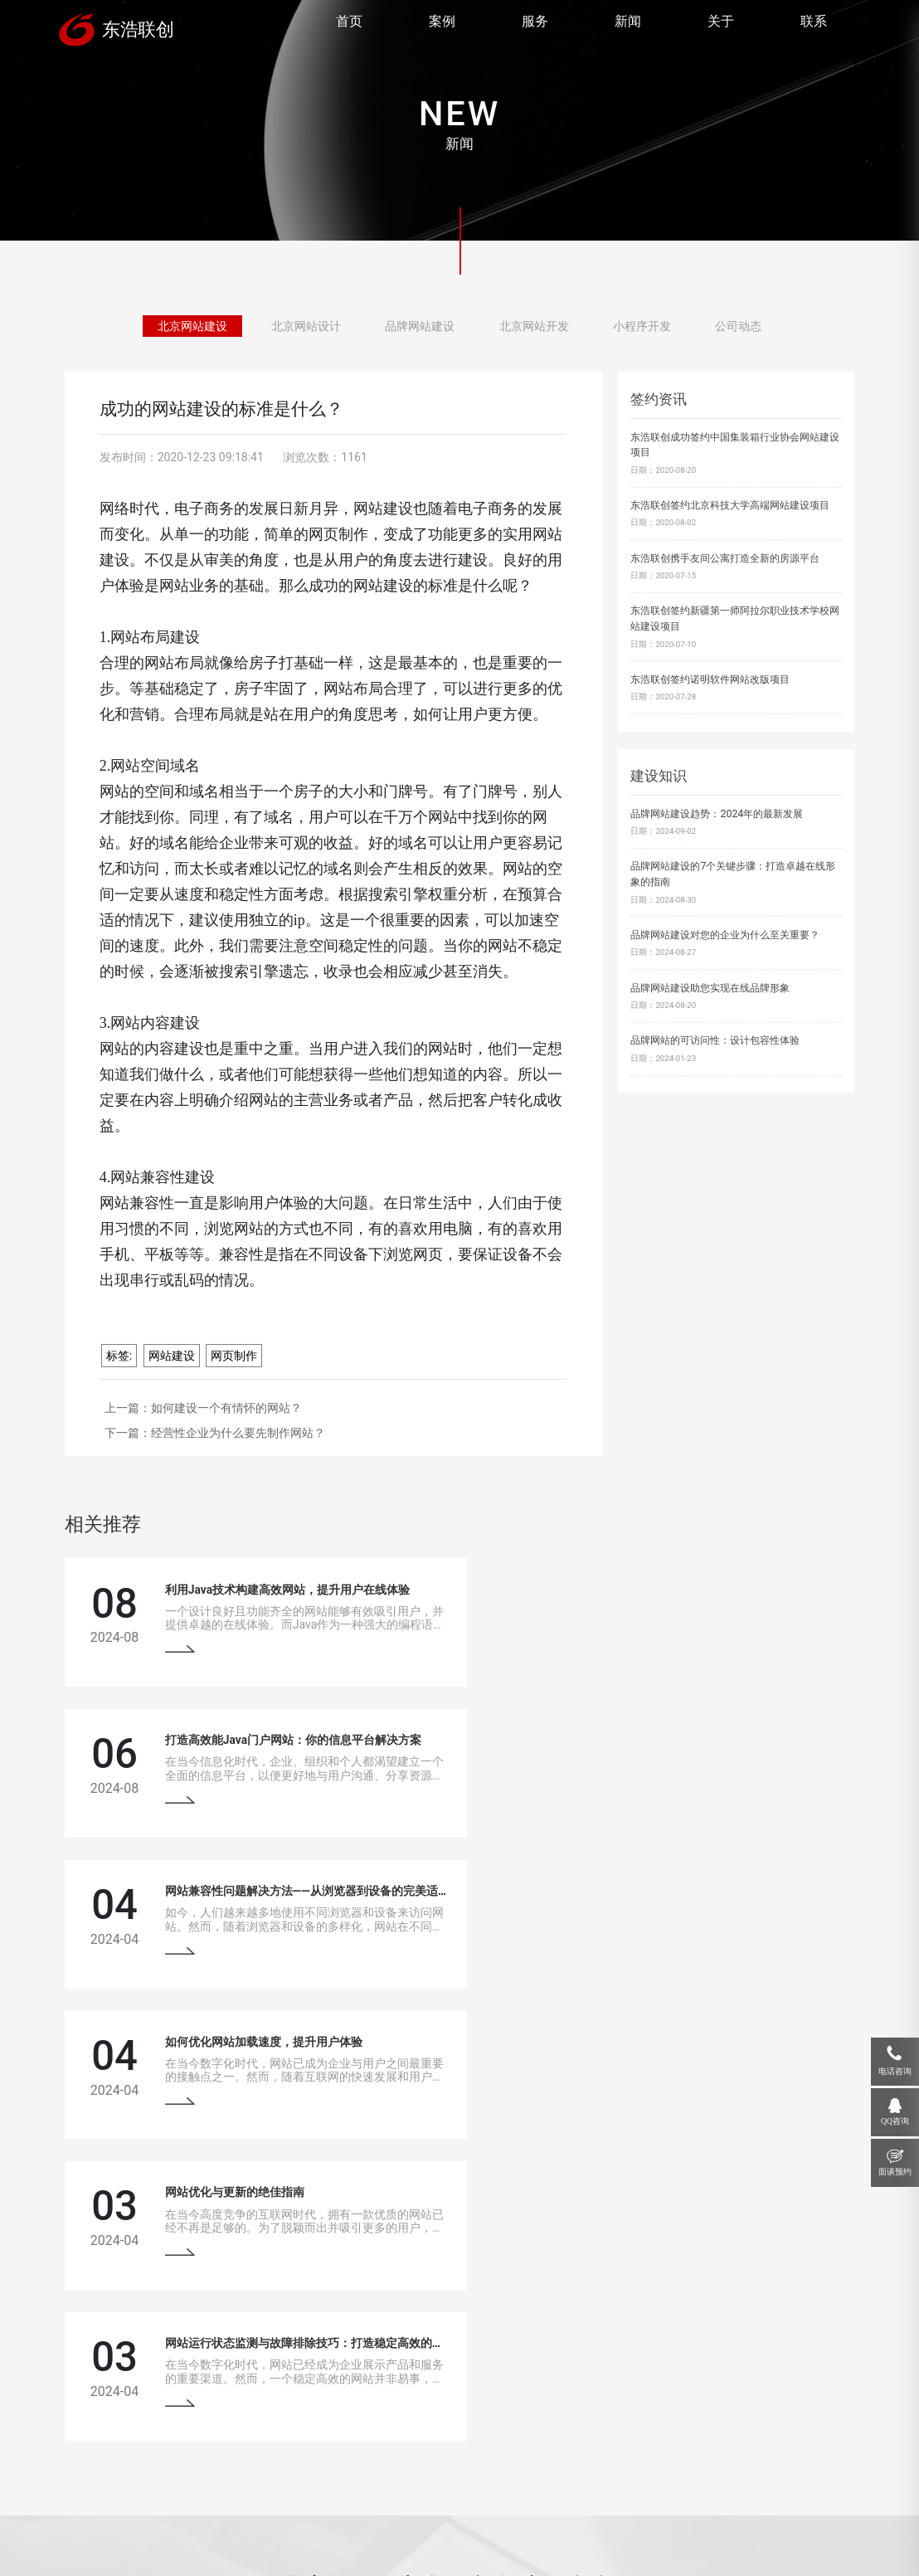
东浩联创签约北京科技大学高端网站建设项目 (729, 505)
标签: (119, 1355)
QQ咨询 (895, 2121)
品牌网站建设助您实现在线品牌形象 (710, 987)
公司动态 (714, 325)
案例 (441, 23)
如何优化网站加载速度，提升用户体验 (666, 1738)
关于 (720, 23)
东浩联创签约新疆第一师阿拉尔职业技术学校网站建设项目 (734, 618)
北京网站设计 (318, 325)
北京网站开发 (527, 325)
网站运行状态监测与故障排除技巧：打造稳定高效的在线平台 (724, 1887)
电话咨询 (895, 2071)
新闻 (627, 23)
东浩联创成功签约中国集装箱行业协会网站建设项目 (734, 445)
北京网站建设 (215, 325)
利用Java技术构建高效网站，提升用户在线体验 (282, 1588)
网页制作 (234, 1355)
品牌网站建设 (422, 325)
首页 (348, 23)
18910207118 (753, 2416)
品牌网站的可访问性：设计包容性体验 (715, 1040)
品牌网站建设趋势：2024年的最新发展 (716, 813)
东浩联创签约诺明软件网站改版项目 (710, 679)
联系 (813, 23)
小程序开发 (625, 325)
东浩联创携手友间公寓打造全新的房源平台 (724, 558)
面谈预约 (895, 2171)
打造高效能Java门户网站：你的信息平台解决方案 (695, 1588)
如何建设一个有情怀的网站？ (226, 1408)
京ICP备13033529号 (366, 2534)
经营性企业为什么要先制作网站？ (238, 1432)
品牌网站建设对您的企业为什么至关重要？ (724, 934)
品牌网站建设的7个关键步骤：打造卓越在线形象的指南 (732, 873)
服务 (534, 23)
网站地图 (424, 2534)
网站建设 (171, 1355)
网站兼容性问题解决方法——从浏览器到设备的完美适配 (302, 1738)
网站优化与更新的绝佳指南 (229, 1887)
